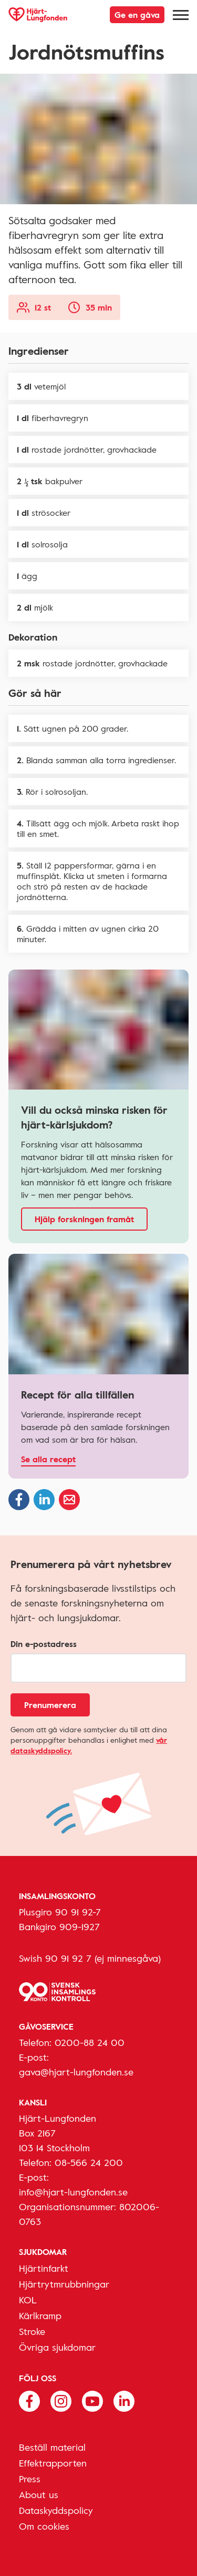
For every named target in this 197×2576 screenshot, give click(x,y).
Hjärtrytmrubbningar (64, 2284)
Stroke (32, 2331)
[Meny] (180, 14)
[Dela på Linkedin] (44, 1499)
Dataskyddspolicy (56, 2510)
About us (38, 2494)
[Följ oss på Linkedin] (123, 2400)
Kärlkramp (40, 2315)
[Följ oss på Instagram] (60, 2400)
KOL (28, 2300)
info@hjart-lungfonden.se (73, 2192)
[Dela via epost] (69, 1499)
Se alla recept (48, 1459)
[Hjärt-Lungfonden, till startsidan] (37, 14)
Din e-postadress (44, 1644)
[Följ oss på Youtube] (92, 2400)
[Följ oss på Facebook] (29, 2400)
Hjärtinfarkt (43, 2268)
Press (29, 2478)
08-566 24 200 (89, 2162)
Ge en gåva (137, 14)
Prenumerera (50, 1705)
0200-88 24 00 (90, 2042)
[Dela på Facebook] (18, 1499)
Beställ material (52, 2447)
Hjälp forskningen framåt (84, 1219)
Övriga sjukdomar (57, 2347)
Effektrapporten (53, 2463)
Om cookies (44, 2526)
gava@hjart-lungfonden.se (76, 2072)
